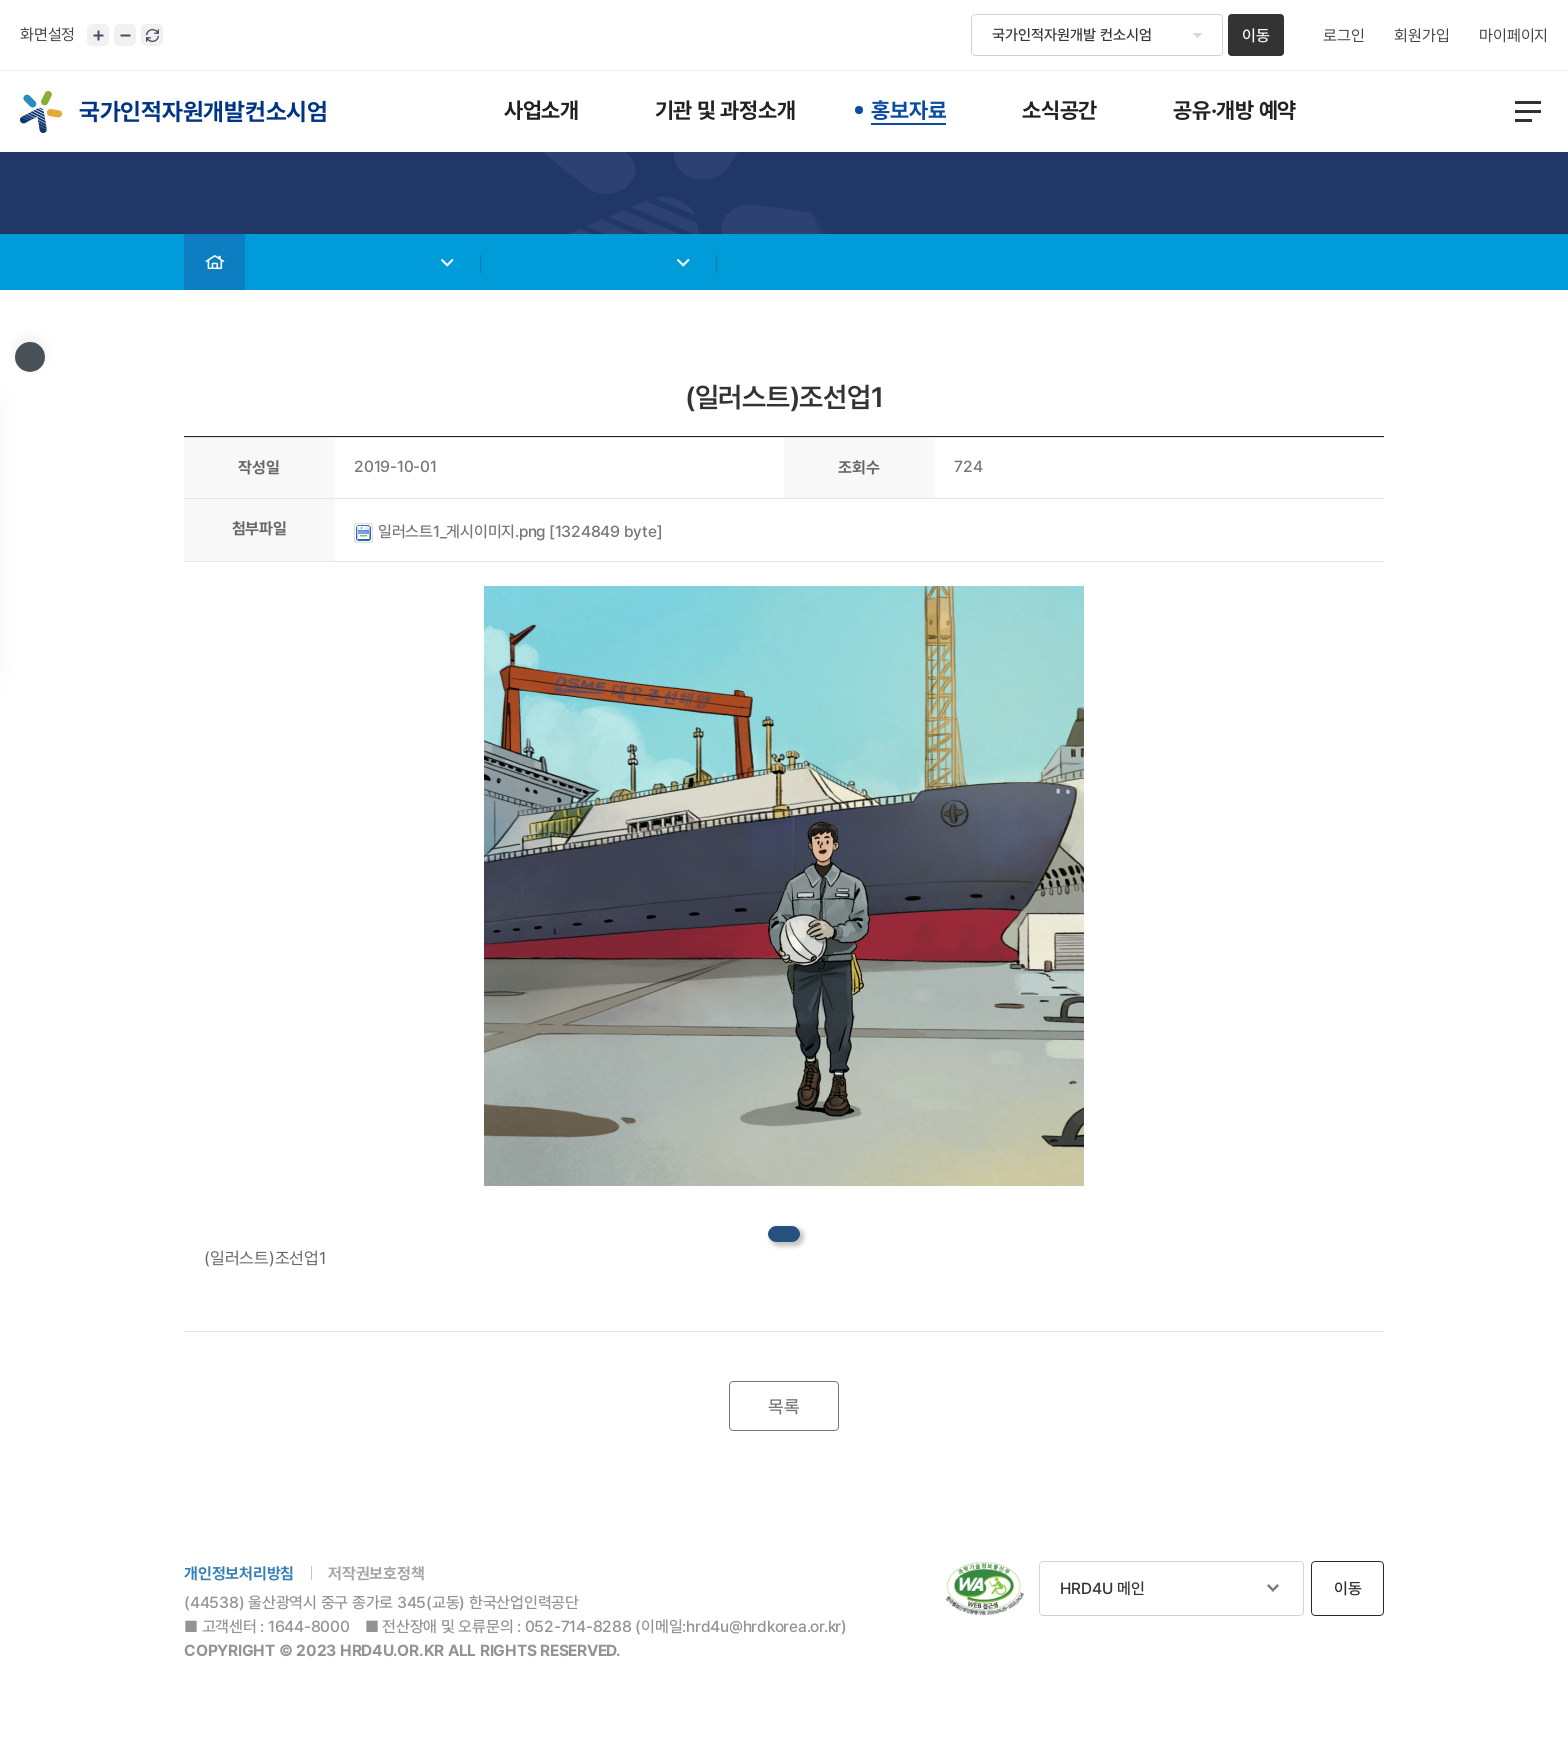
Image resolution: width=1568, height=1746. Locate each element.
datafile (784, 1234)
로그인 (1343, 36)
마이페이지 (1513, 36)
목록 (784, 1406)
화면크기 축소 (125, 35)
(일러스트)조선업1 (265, 1258)
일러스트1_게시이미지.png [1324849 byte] (508, 531)
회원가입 (1421, 36)
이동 (1256, 35)
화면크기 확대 (98, 35)
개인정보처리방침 (239, 1573)
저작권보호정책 (376, 1573)
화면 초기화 (152, 35)
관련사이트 (1171, 1588)
